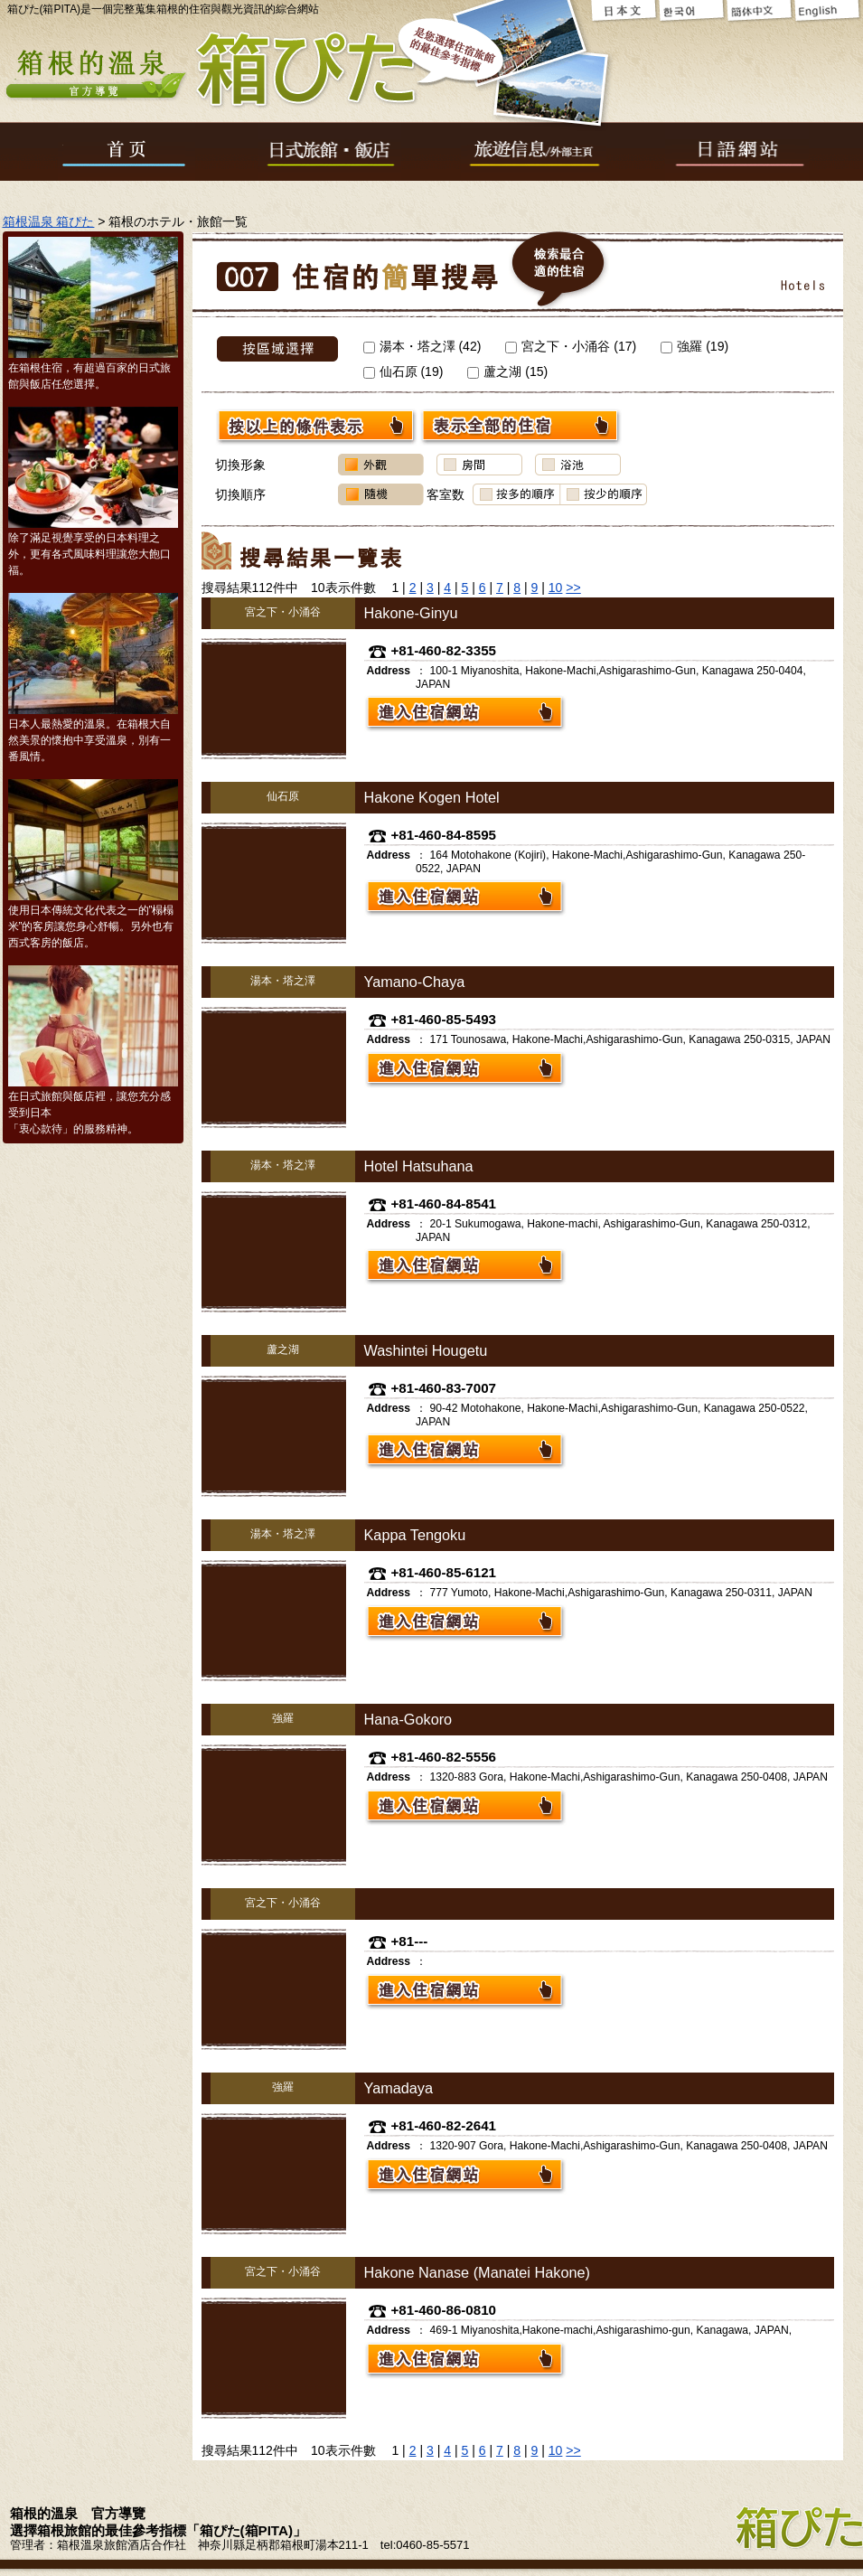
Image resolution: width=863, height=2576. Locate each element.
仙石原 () (403, 371)
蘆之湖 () (507, 371)
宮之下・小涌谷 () (570, 346)
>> (573, 587)
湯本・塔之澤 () (422, 346)
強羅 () (694, 346)
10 (556, 587)
